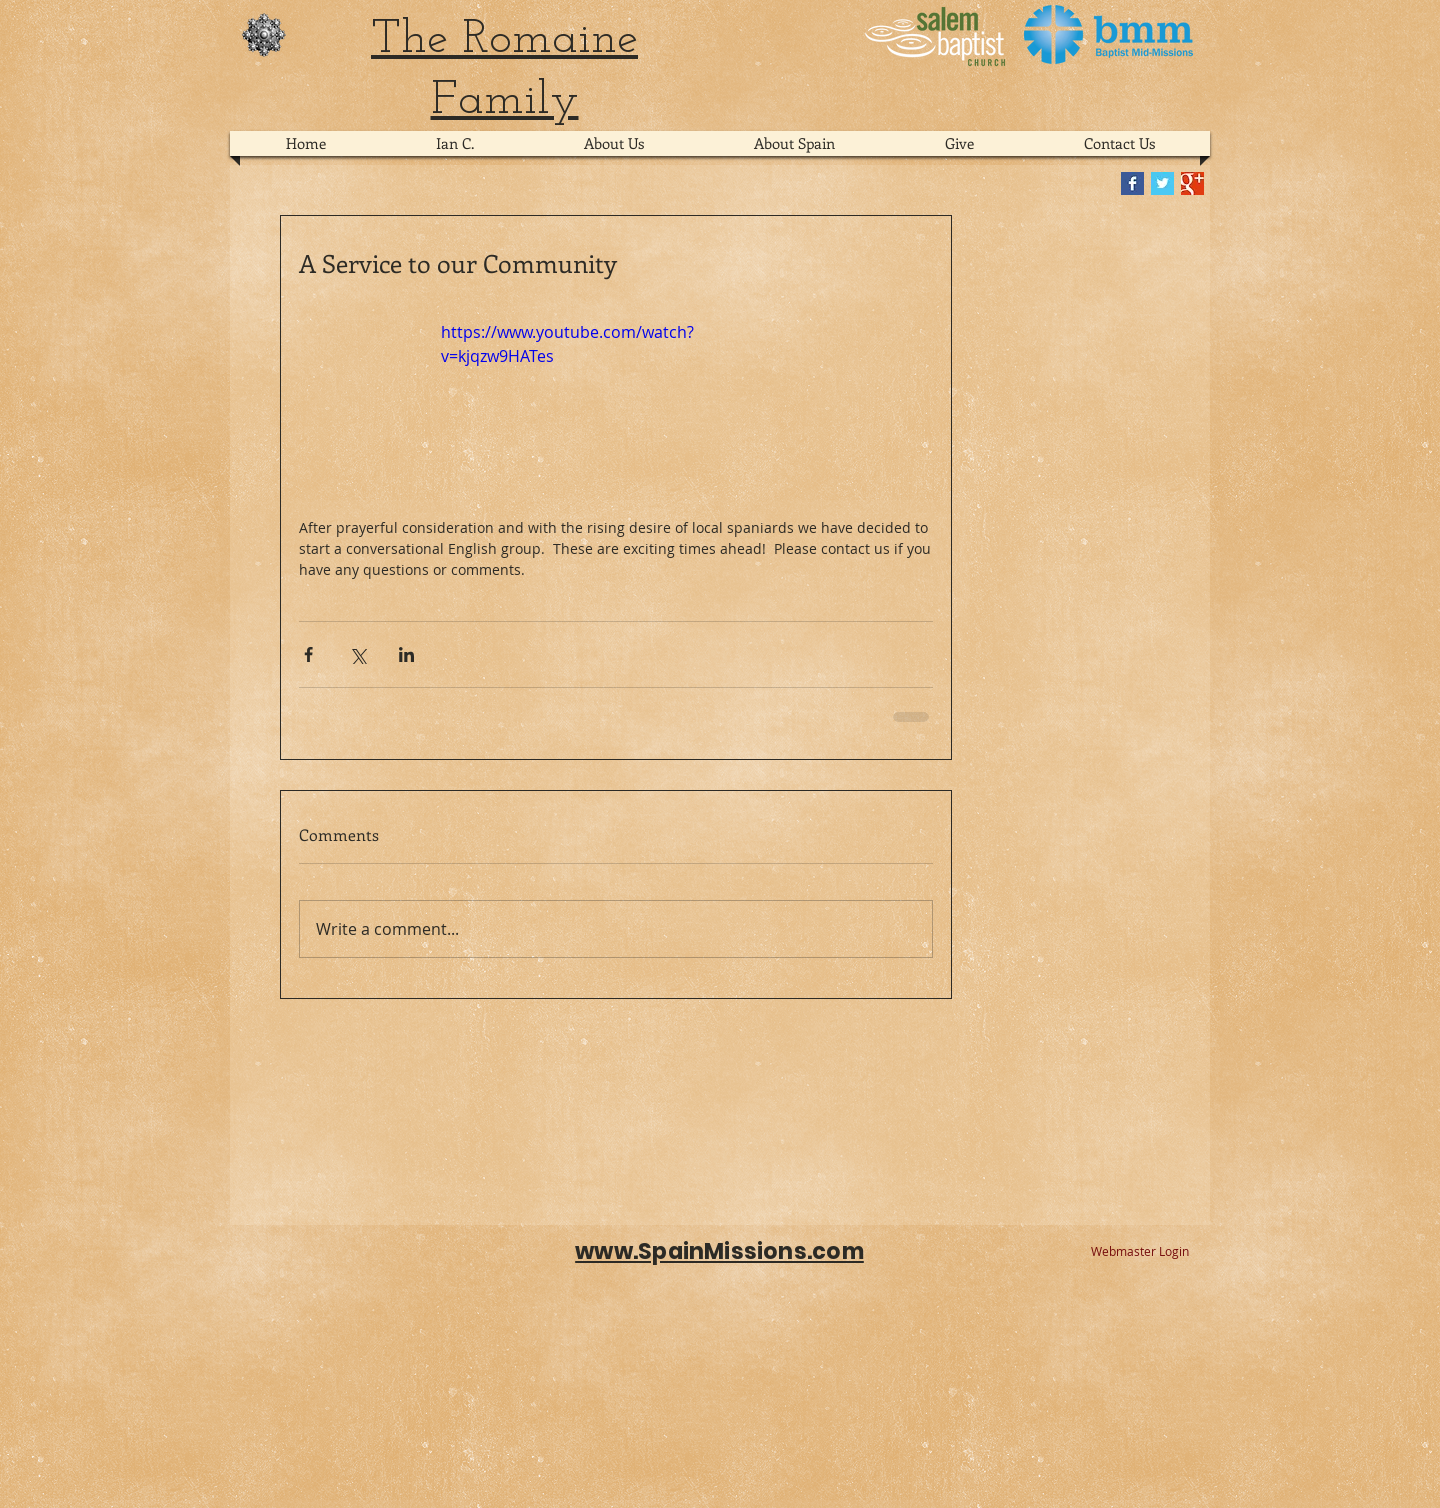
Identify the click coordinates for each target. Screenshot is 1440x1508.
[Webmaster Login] (1139, 1252)
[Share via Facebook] (308, 654)
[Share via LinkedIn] (406, 654)
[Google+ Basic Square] (1192, 183)
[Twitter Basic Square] (1162, 183)
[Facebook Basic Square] (1132, 183)
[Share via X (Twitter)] (357, 654)
